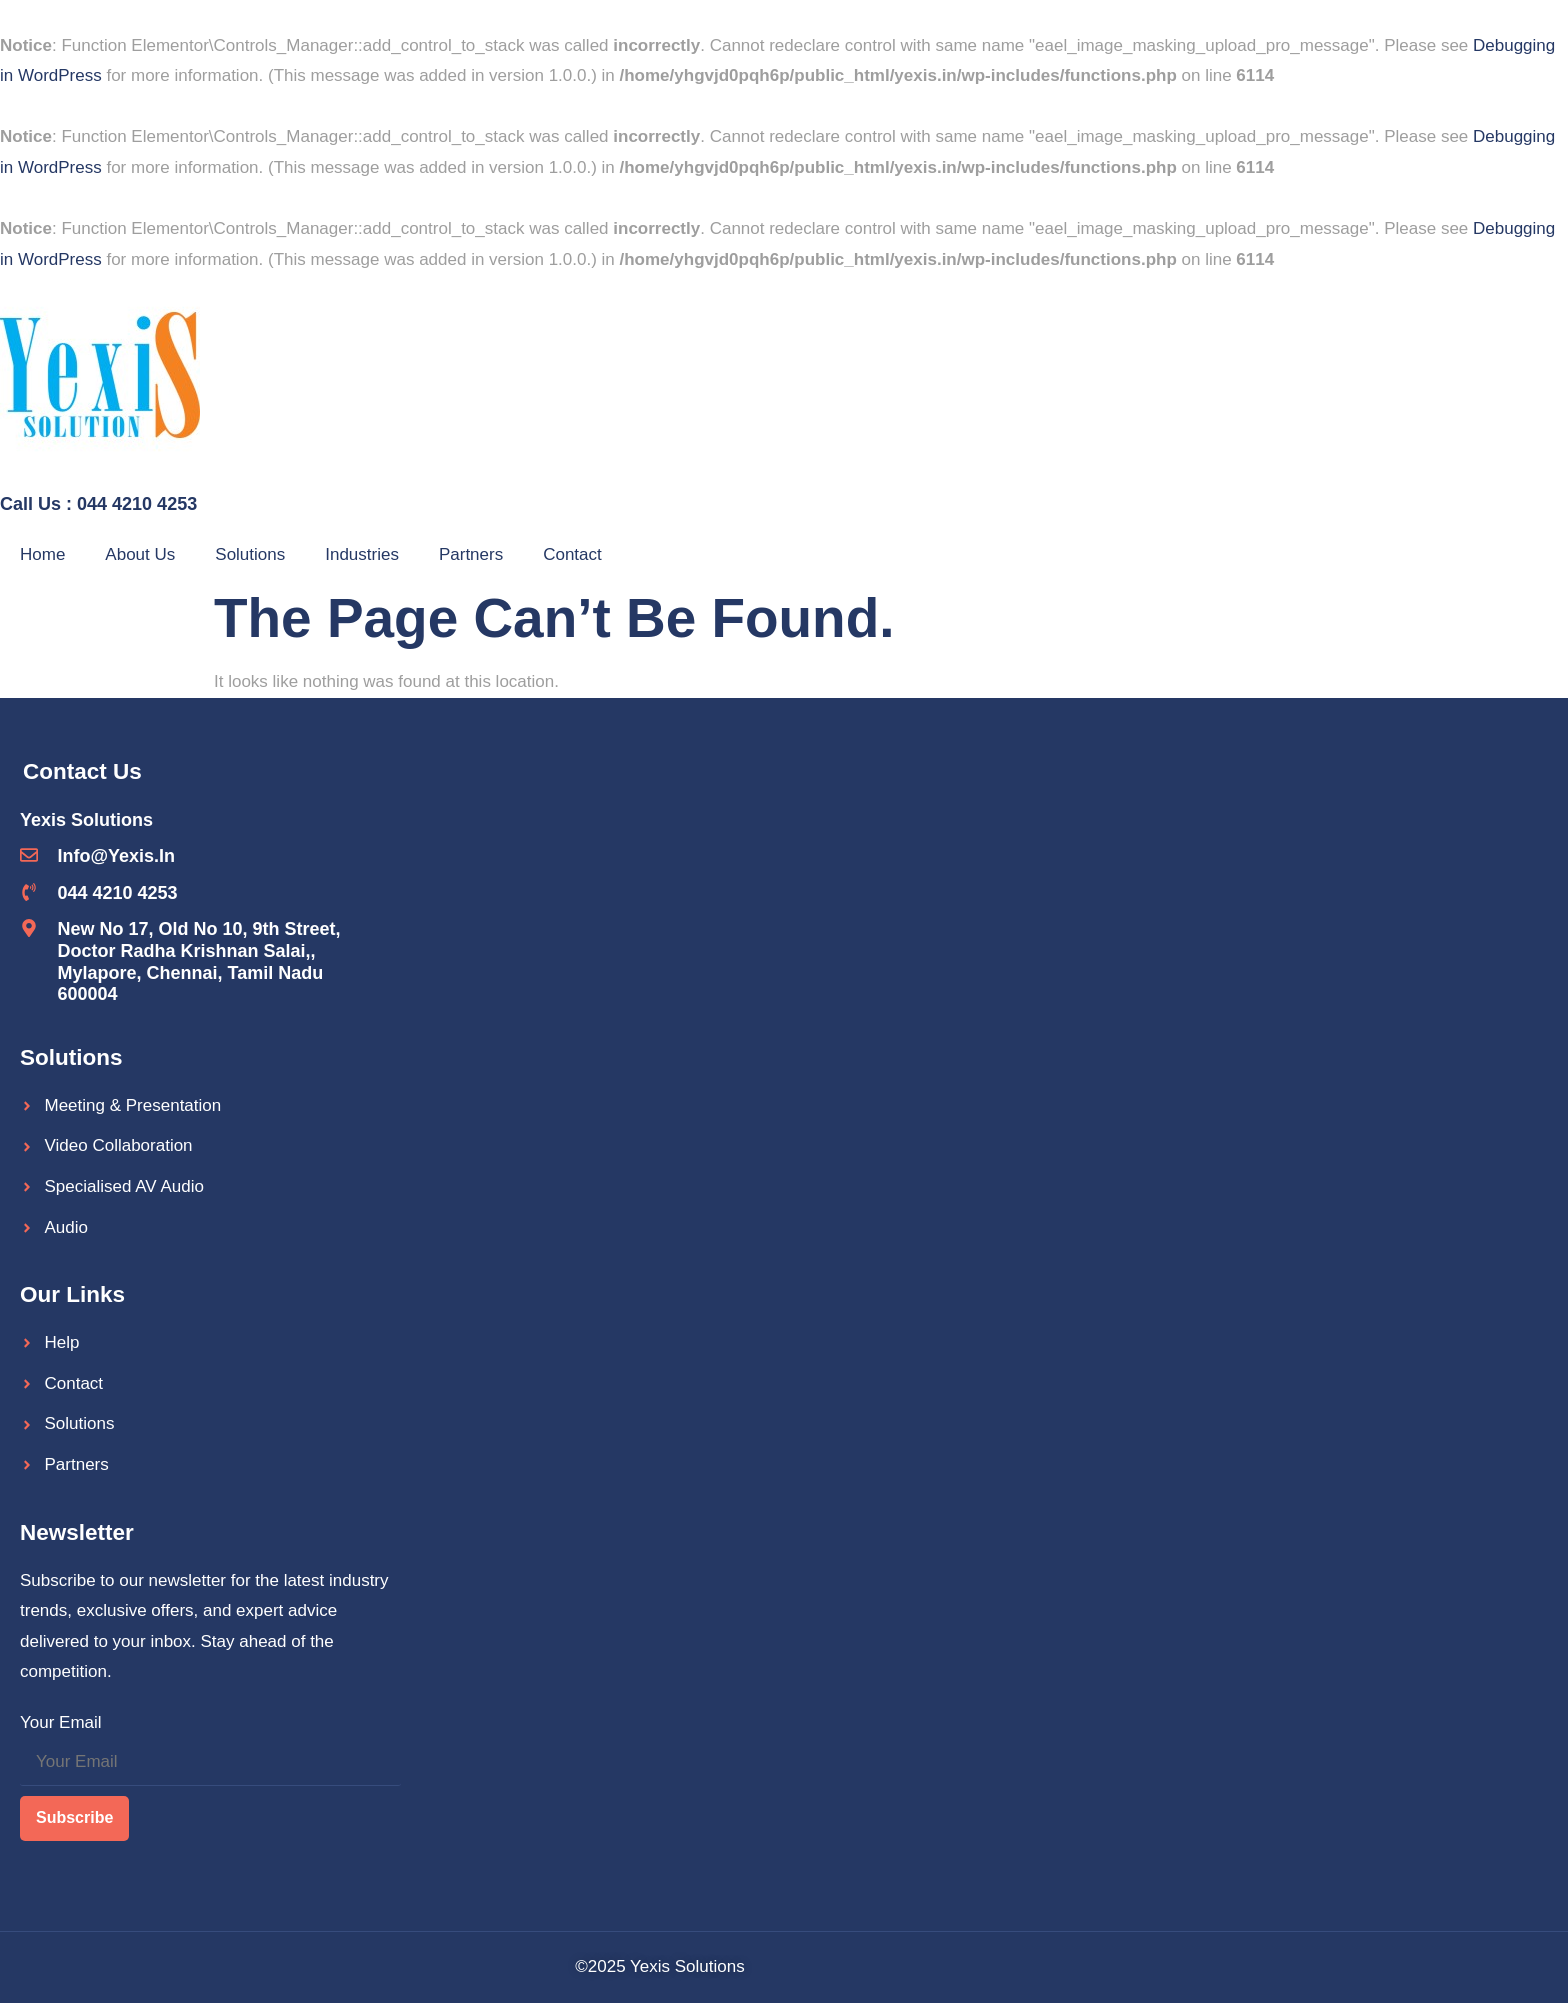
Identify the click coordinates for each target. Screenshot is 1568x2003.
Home (42, 554)
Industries (362, 554)
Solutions (250, 554)
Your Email (61, 1722)
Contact (572, 554)
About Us (140, 554)
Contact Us (82, 771)
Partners (471, 554)
